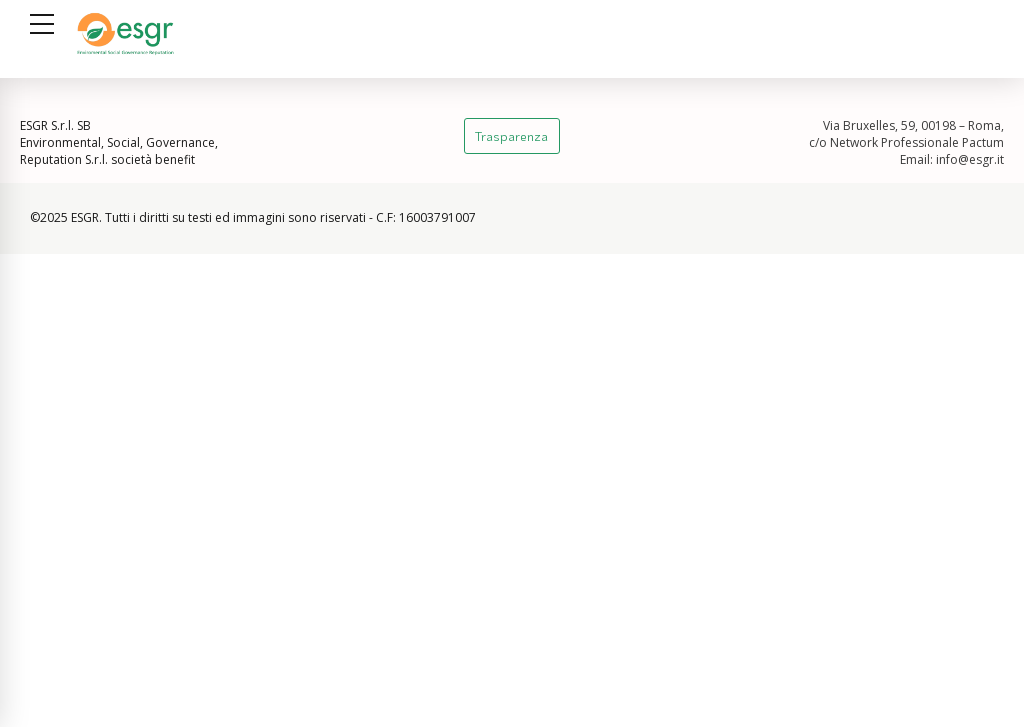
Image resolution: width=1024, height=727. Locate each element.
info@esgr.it (970, 159)
